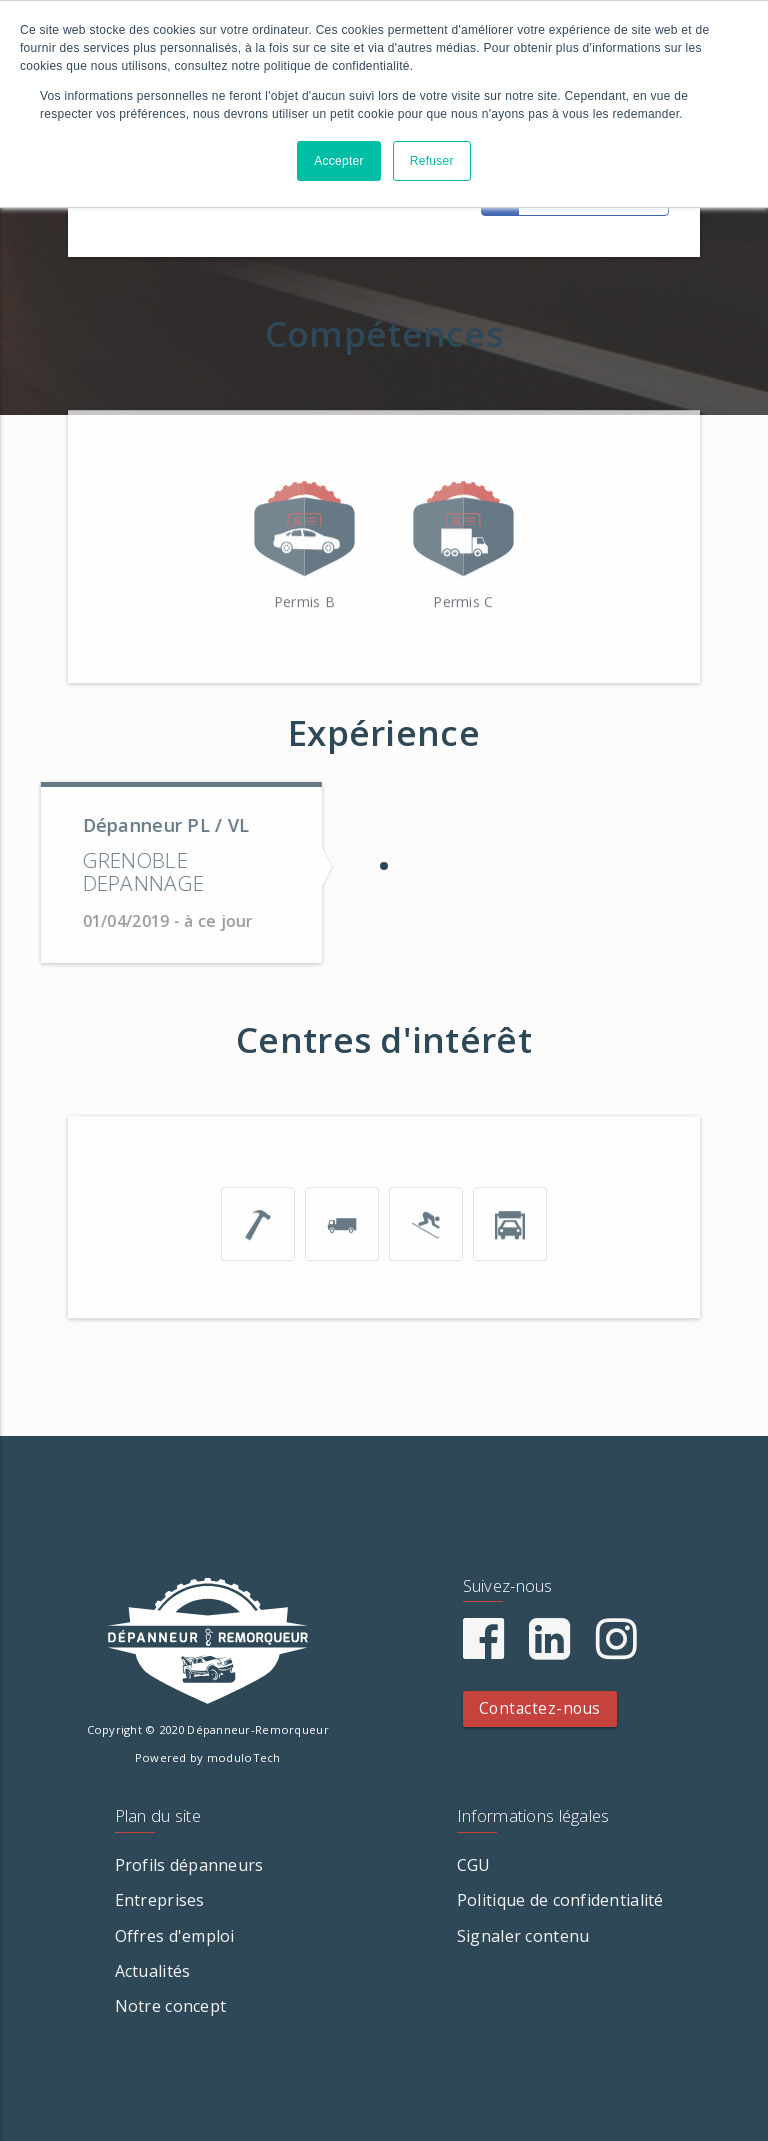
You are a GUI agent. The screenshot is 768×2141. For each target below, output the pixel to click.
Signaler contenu (523, 1936)
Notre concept (171, 2006)
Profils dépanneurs (189, 1865)
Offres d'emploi (175, 1936)
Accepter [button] (339, 161)
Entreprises (160, 1900)
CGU (474, 1865)
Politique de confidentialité (560, 1900)
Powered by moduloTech (208, 1757)
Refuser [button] (432, 161)
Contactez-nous (540, 1708)
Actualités (153, 1971)
